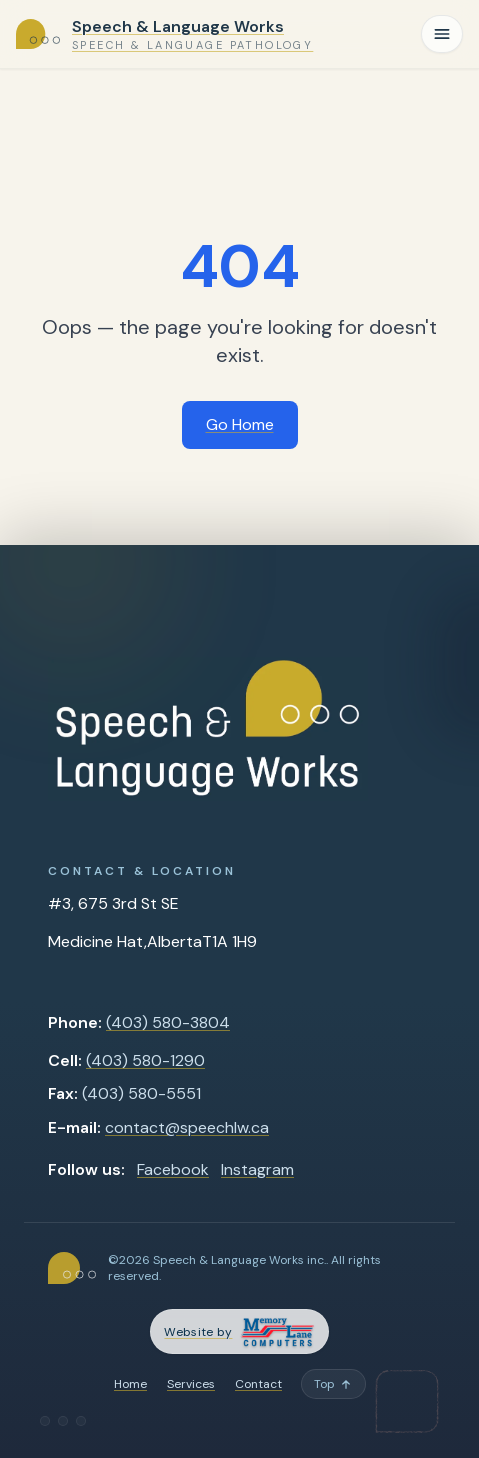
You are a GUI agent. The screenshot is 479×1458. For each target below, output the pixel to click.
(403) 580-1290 (145, 1060)
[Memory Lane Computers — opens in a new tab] (239, 1331)
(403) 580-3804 (168, 1022)
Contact (258, 1384)
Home (130, 1384)
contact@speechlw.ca (187, 1127)
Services (191, 1384)
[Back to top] (333, 1384)
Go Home (240, 424)
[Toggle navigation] (442, 34)
